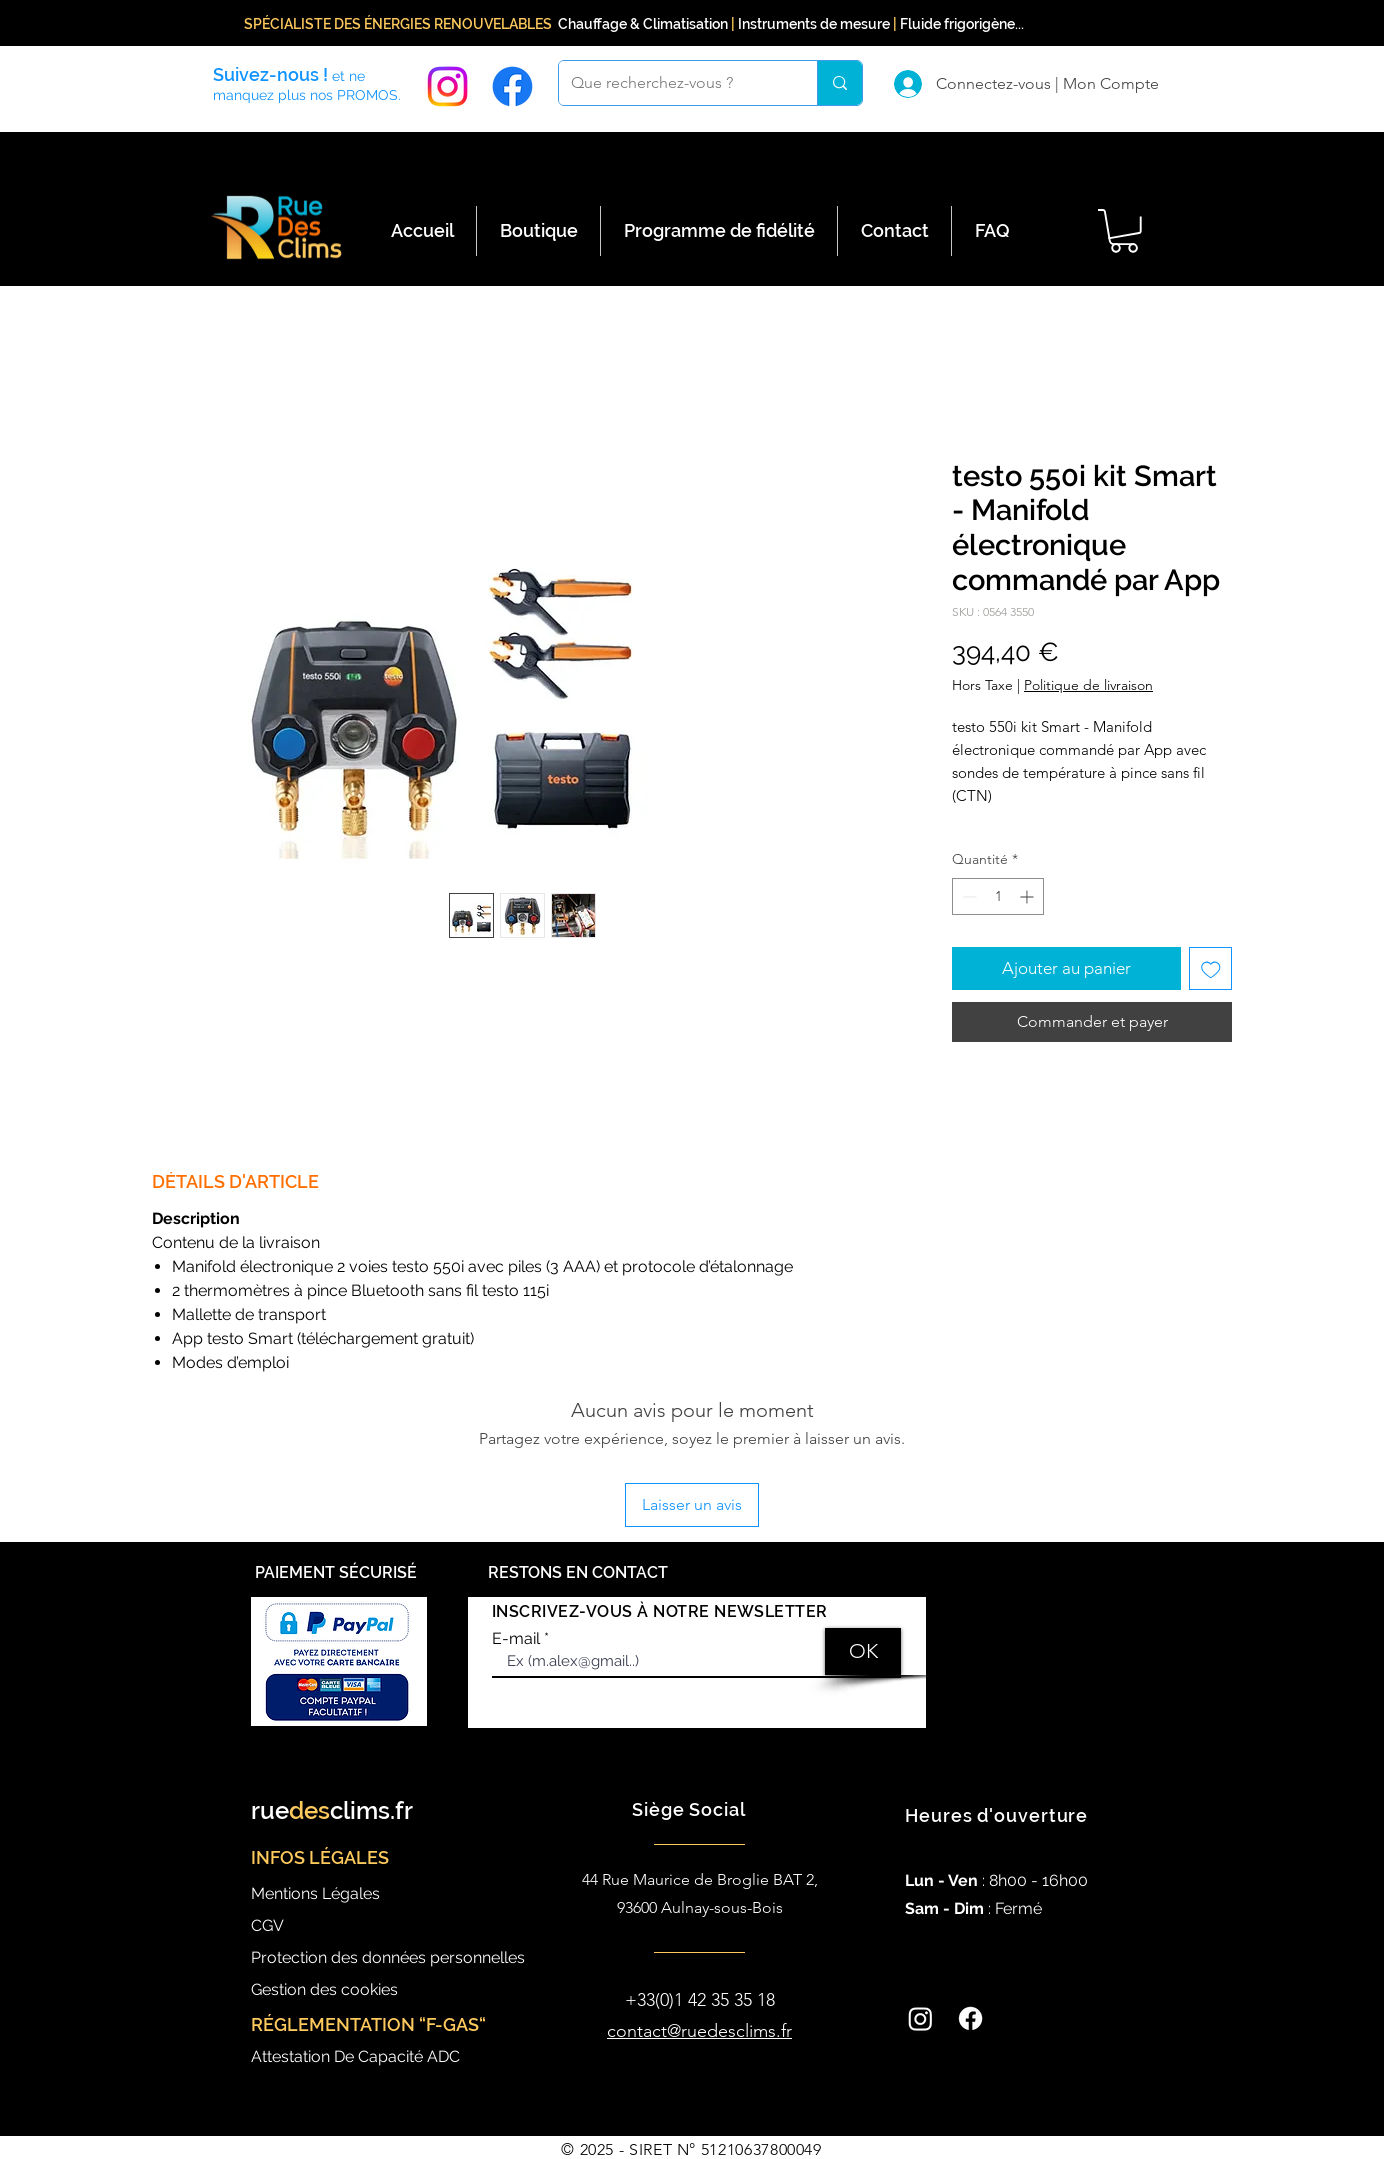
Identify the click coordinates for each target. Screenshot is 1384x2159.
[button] (1124, 231)
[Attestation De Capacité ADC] (393, 2056)
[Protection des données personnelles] (401, 1957)
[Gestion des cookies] (343, 1989)
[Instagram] (447, 86)
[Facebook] (512, 86)
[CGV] (343, 1925)
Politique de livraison (1088, 685)
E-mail (516, 1639)
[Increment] (1028, 896)
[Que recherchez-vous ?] (673, 83)
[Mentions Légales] (343, 1893)
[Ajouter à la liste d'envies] (1211, 969)
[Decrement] (967, 896)
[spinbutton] (998, 896)
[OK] (863, 1651)
